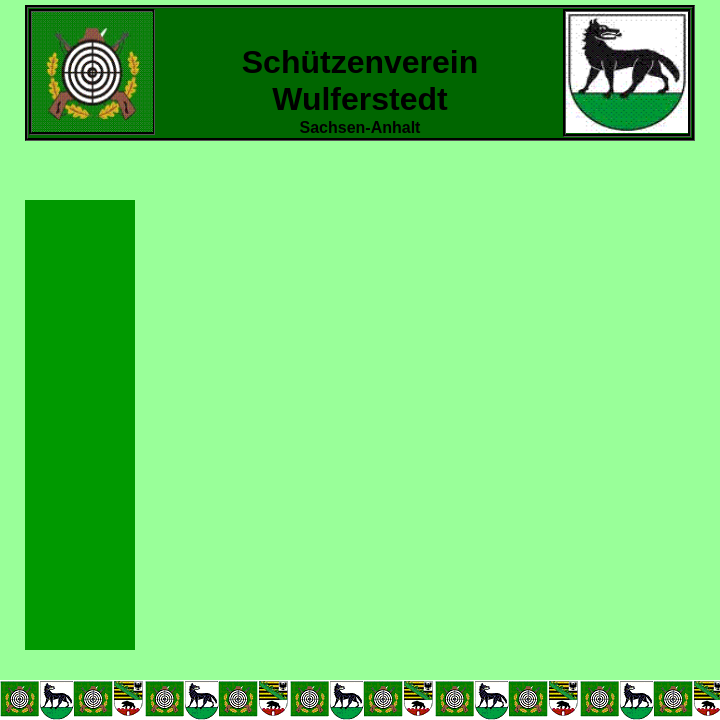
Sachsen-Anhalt (360, 127)
